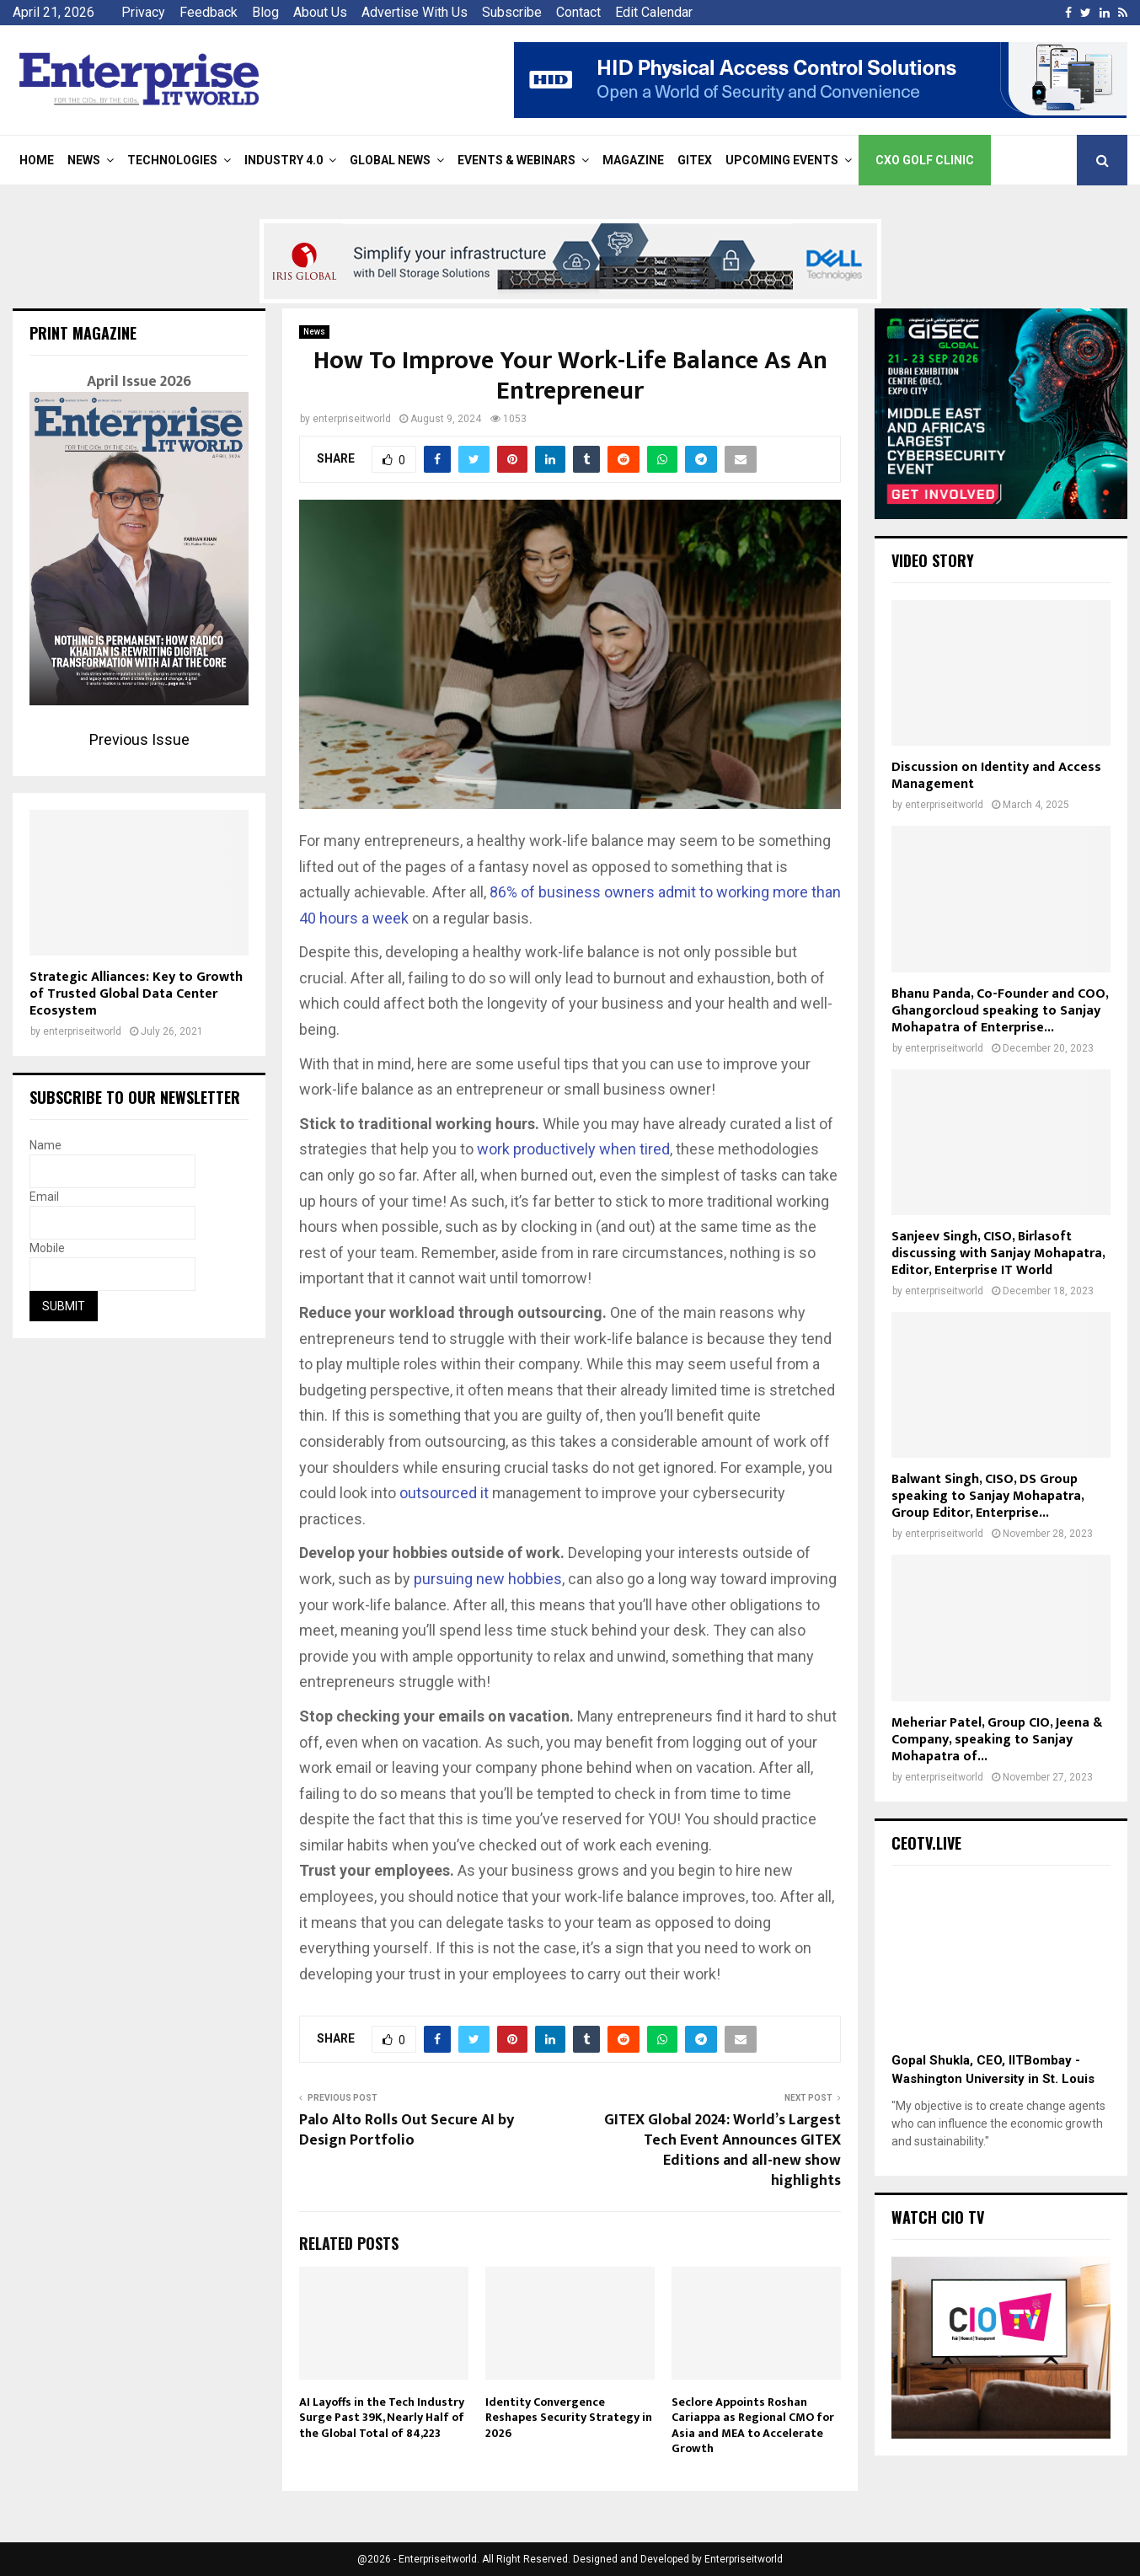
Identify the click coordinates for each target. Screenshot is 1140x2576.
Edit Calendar (654, 12)
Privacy (143, 12)
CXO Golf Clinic (924, 160)
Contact (578, 12)
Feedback (208, 12)
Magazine (633, 160)
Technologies (172, 160)
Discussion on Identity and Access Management (996, 775)
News (83, 160)
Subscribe (512, 12)
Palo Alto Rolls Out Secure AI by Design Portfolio (406, 2130)
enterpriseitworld (352, 419)
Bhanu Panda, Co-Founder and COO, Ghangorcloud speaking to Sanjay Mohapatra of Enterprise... (999, 1011)
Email (44, 1196)
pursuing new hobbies (488, 1579)
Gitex (694, 160)
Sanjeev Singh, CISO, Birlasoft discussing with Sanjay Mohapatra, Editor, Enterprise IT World (998, 1253)
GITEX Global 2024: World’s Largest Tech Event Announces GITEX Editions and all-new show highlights (722, 2150)
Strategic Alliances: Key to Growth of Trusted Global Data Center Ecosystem (136, 994)
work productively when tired (573, 1149)
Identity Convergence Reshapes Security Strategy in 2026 (568, 2417)
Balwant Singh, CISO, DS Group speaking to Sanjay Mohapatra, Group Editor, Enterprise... (987, 1496)
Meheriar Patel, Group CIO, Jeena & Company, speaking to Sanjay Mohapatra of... (996, 1739)
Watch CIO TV (937, 2217)
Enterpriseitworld (743, 2559)
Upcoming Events (781, 160)
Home (36, 160)
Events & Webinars (516, 160)
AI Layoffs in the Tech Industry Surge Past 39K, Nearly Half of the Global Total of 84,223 (381, 2417)
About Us (320, 12)
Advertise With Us (414, 12)
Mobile (47, 1248)
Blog (265, 12)
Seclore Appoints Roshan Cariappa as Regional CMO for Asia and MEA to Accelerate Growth (753, 2425)
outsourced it (444, 1493)
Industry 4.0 (283, 160)
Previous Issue (139, 739)
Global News (390, 160)
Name (45, 1145)
